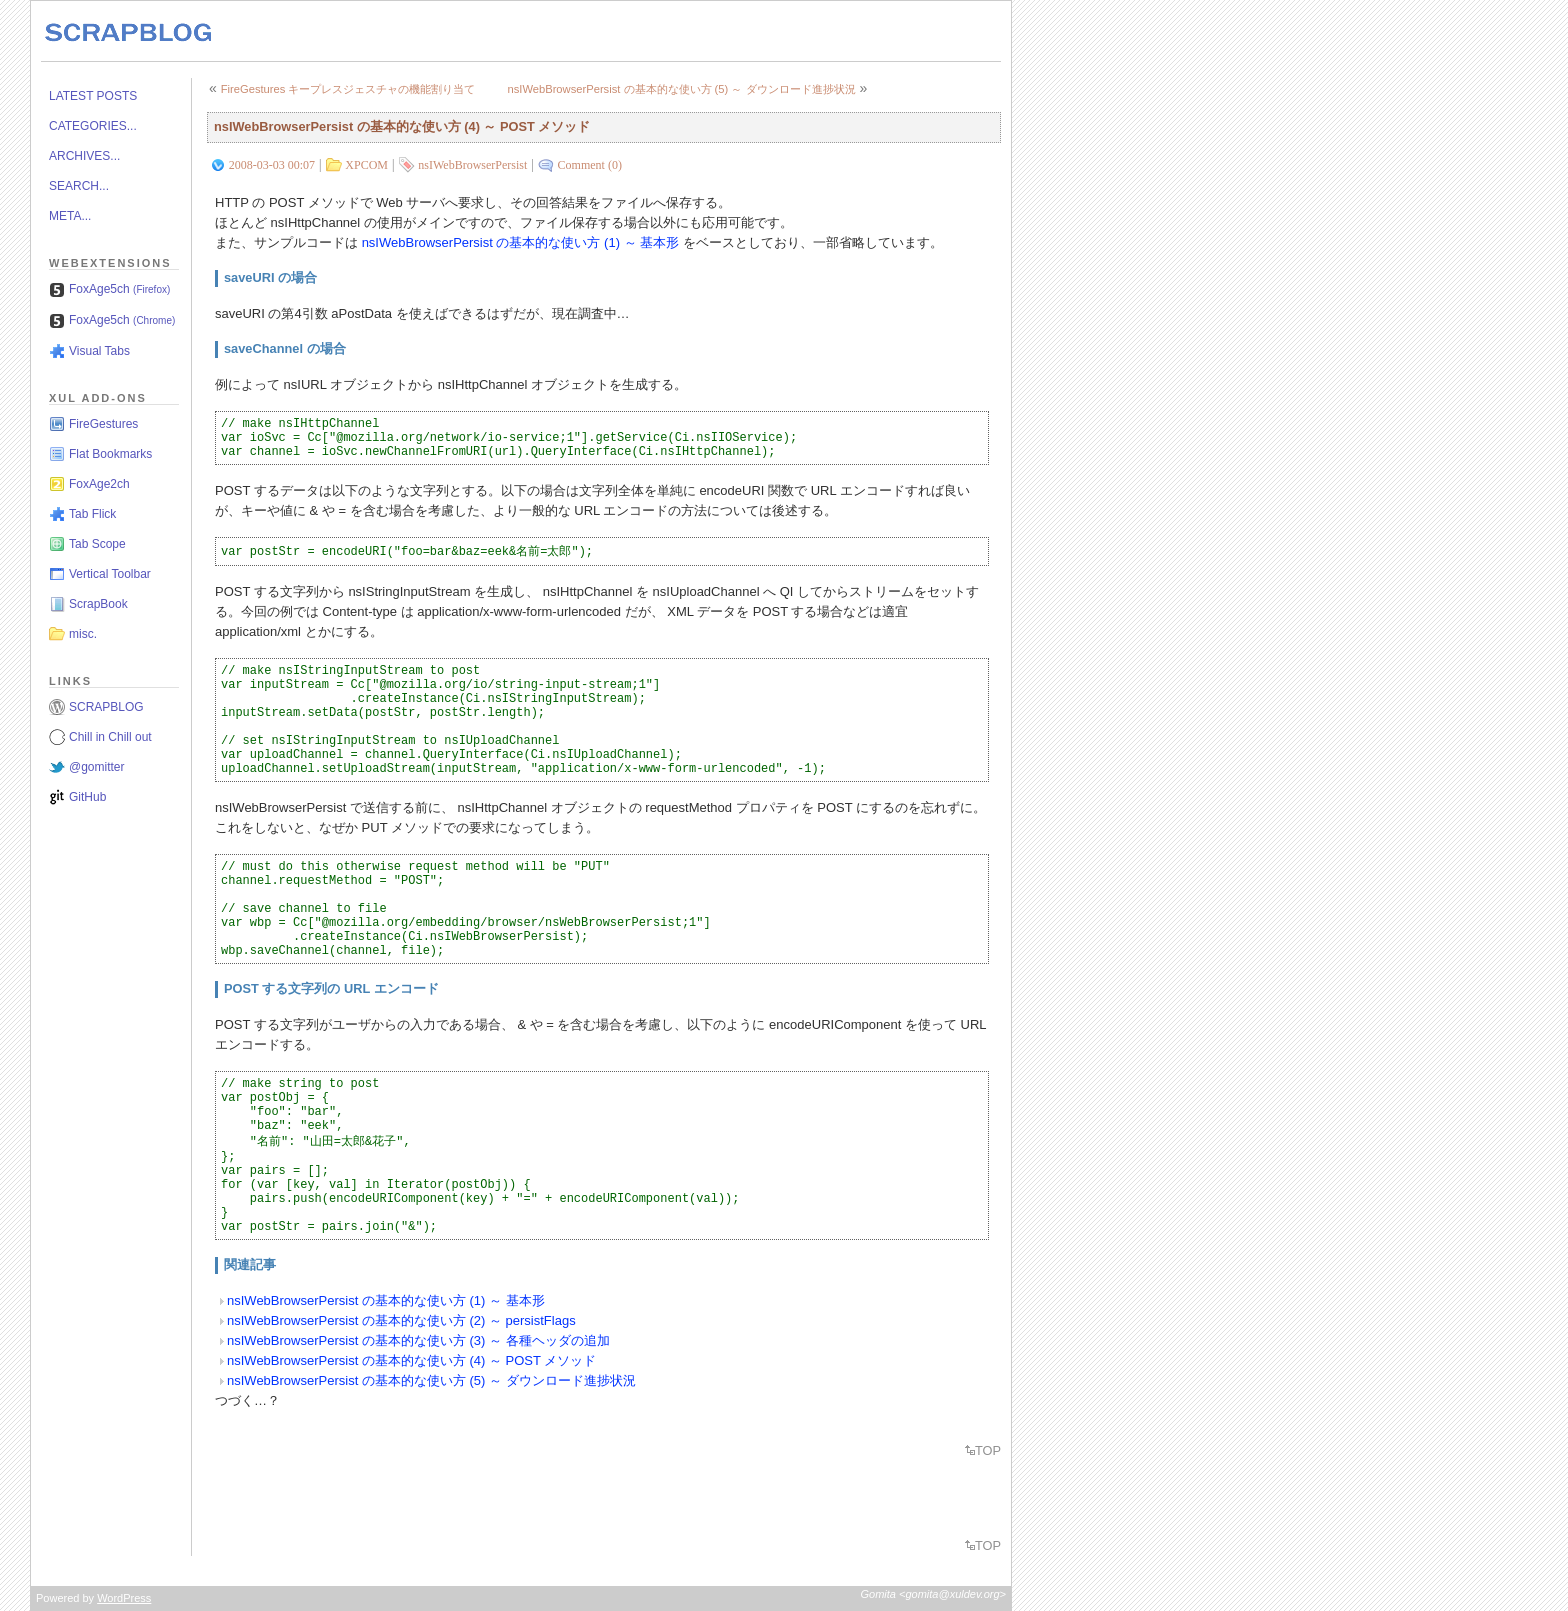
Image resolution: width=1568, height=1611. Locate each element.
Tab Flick (92, 514)
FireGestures (103, 424)
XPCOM (366, 165)
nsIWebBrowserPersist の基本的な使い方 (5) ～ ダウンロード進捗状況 (681, 89)
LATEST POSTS (93, 96)
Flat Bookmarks (110, 454)
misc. (83, 634)
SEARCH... (79, 186)
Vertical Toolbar (110, 574)
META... (70, 216)
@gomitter (97, 767)
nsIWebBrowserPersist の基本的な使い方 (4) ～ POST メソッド (402, 126)
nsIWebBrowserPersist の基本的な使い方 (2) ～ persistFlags (401, 1320)
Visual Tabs (99, 351)
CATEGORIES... (93, 126)
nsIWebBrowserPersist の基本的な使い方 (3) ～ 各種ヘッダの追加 (418, 1340)
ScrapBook (98, 604)
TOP (988, 1450)
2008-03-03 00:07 (272, 165)
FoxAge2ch (99, 484)
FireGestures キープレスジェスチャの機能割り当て (348, 89)
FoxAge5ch (119, 289)
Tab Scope (97, 544)
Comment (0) (590, 165)
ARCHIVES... (84, 156)
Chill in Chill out (110, 737)
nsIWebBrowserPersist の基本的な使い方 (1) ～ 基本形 (521, 242)
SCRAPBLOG (106, 707)
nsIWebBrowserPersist (472, 165)
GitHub (87, 797)
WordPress (124, 1598)
